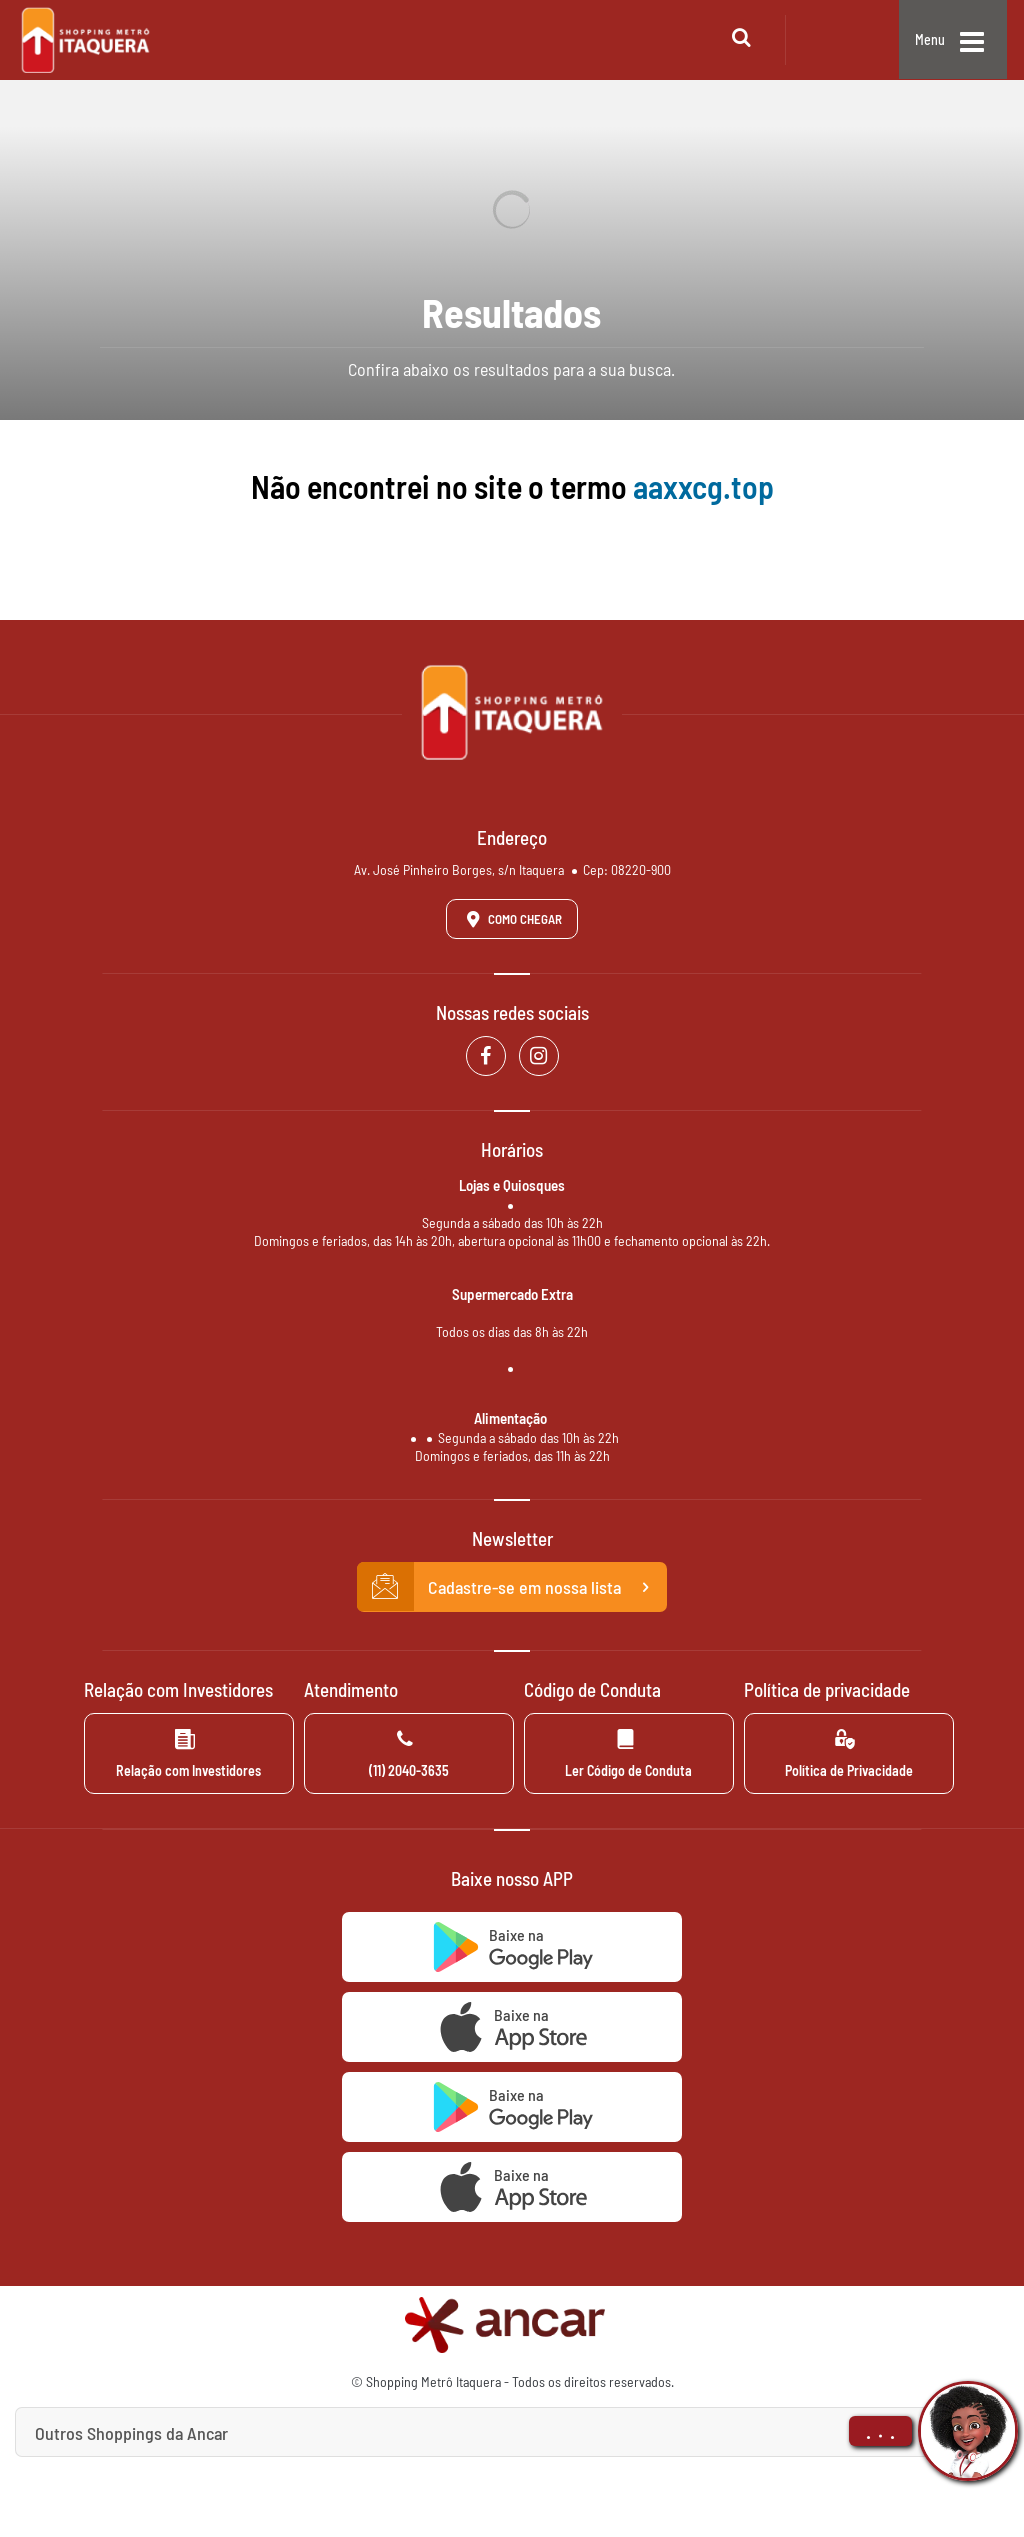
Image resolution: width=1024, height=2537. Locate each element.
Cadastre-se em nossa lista (512, 1587)
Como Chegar (511, 919)
